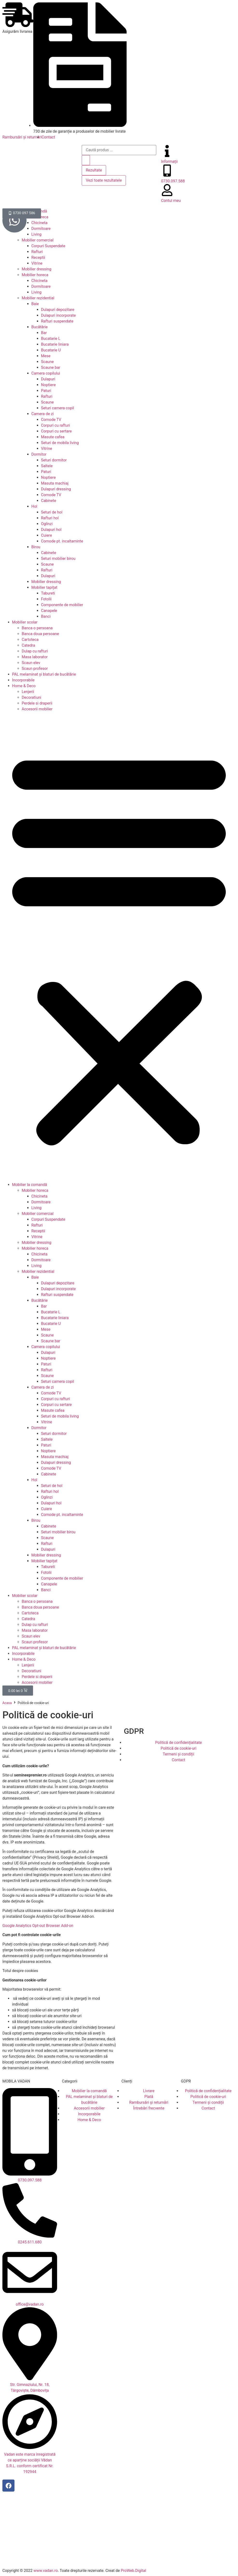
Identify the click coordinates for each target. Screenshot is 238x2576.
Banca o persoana (37, 628)
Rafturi (37, 251)
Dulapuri (48, 379)
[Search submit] (86, 160)
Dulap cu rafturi (35, 651)
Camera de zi (42, 413)
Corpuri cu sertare (56, 431)
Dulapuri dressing (56, 489)
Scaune (47, 361)
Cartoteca (30, 639)
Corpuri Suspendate (48, 246)
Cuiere (46, 535)
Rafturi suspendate (57, 321)
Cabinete (48, 500)
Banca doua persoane (40, 633)
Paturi (46, 390)
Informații (169, 161)
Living (36, 234)
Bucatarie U (51, 350)
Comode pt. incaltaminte (62, 541)
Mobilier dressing (36, 269)
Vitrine (36, 263)
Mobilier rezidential (38, 298)
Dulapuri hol (51, 529)
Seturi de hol (51, 512)
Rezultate (94, 170)
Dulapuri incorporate (58, 315)
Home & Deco (23, 686)
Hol (34, 506)
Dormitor (39, 454)
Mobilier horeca (35, 275)
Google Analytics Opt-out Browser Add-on (37, 1925)
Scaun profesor (35, 668)
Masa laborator (35, 657)
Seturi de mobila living (60, 442)
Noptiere (48, 385)
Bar (44, 332)
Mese (45, 356)
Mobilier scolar (24, 622)
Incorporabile (23, 680)
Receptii (38, 257)
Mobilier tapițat (44, 587)
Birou (35, 547)
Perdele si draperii (37, 703)
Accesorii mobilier (37, 709)
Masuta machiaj (54, 483)
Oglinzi (47, 523)
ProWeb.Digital (133, 2570)
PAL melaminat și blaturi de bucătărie (44, 674)
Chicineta (39, 280)
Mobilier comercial (38, 240)
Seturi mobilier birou (58, 558)
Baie (35, 303)
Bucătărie (39, 327)
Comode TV (51, 419)
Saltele (47, 466)
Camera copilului (45, 373)
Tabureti (48, 593)
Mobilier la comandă (29, 1184)
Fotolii (46, 599)
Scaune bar (50, 367)
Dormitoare (41, 286)
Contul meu (171, 200)
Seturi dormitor (54, 460)
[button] (119, 947)
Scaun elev (31, 662)
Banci (46, 616)
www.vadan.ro (46, 2570)
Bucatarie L (50, 338)
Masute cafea (52, 437)
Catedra (28, 645)
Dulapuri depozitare (57, 309)
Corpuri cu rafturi (55, 425)
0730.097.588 (173, 181)
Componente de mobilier (62, 605)
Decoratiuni (31, 697)
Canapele (49, 610)
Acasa (7, 1703)
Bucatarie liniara (55, 344)
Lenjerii (28, 691)
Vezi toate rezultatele (104, 180)
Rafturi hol (50, 518)
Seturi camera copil (57, 408)
